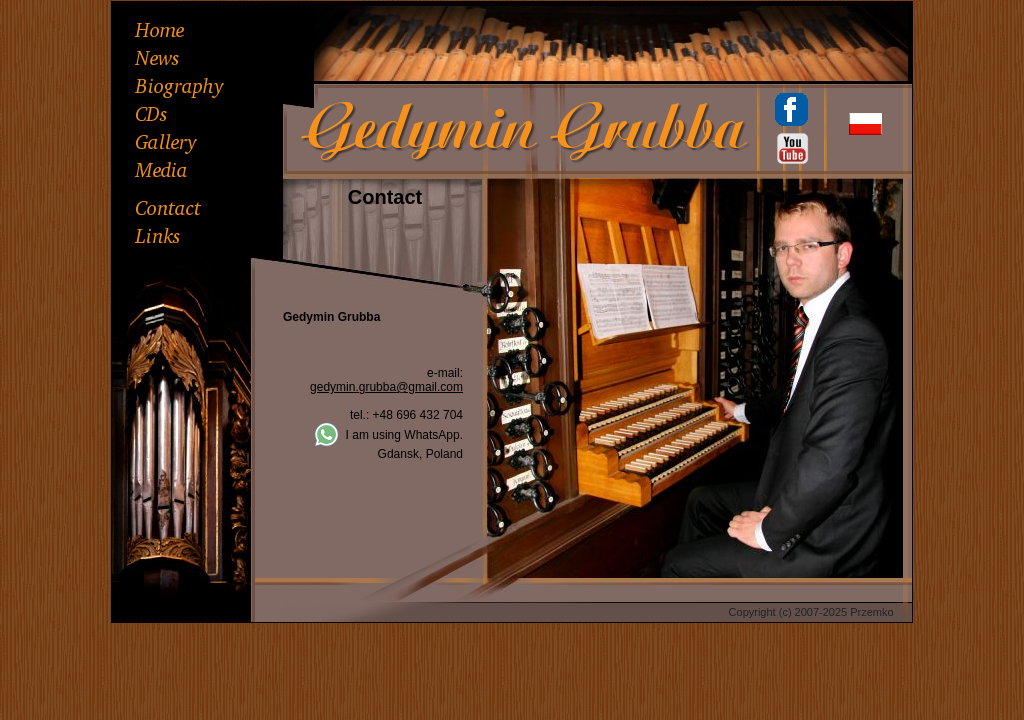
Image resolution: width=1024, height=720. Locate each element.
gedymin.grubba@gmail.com (386, 387)
